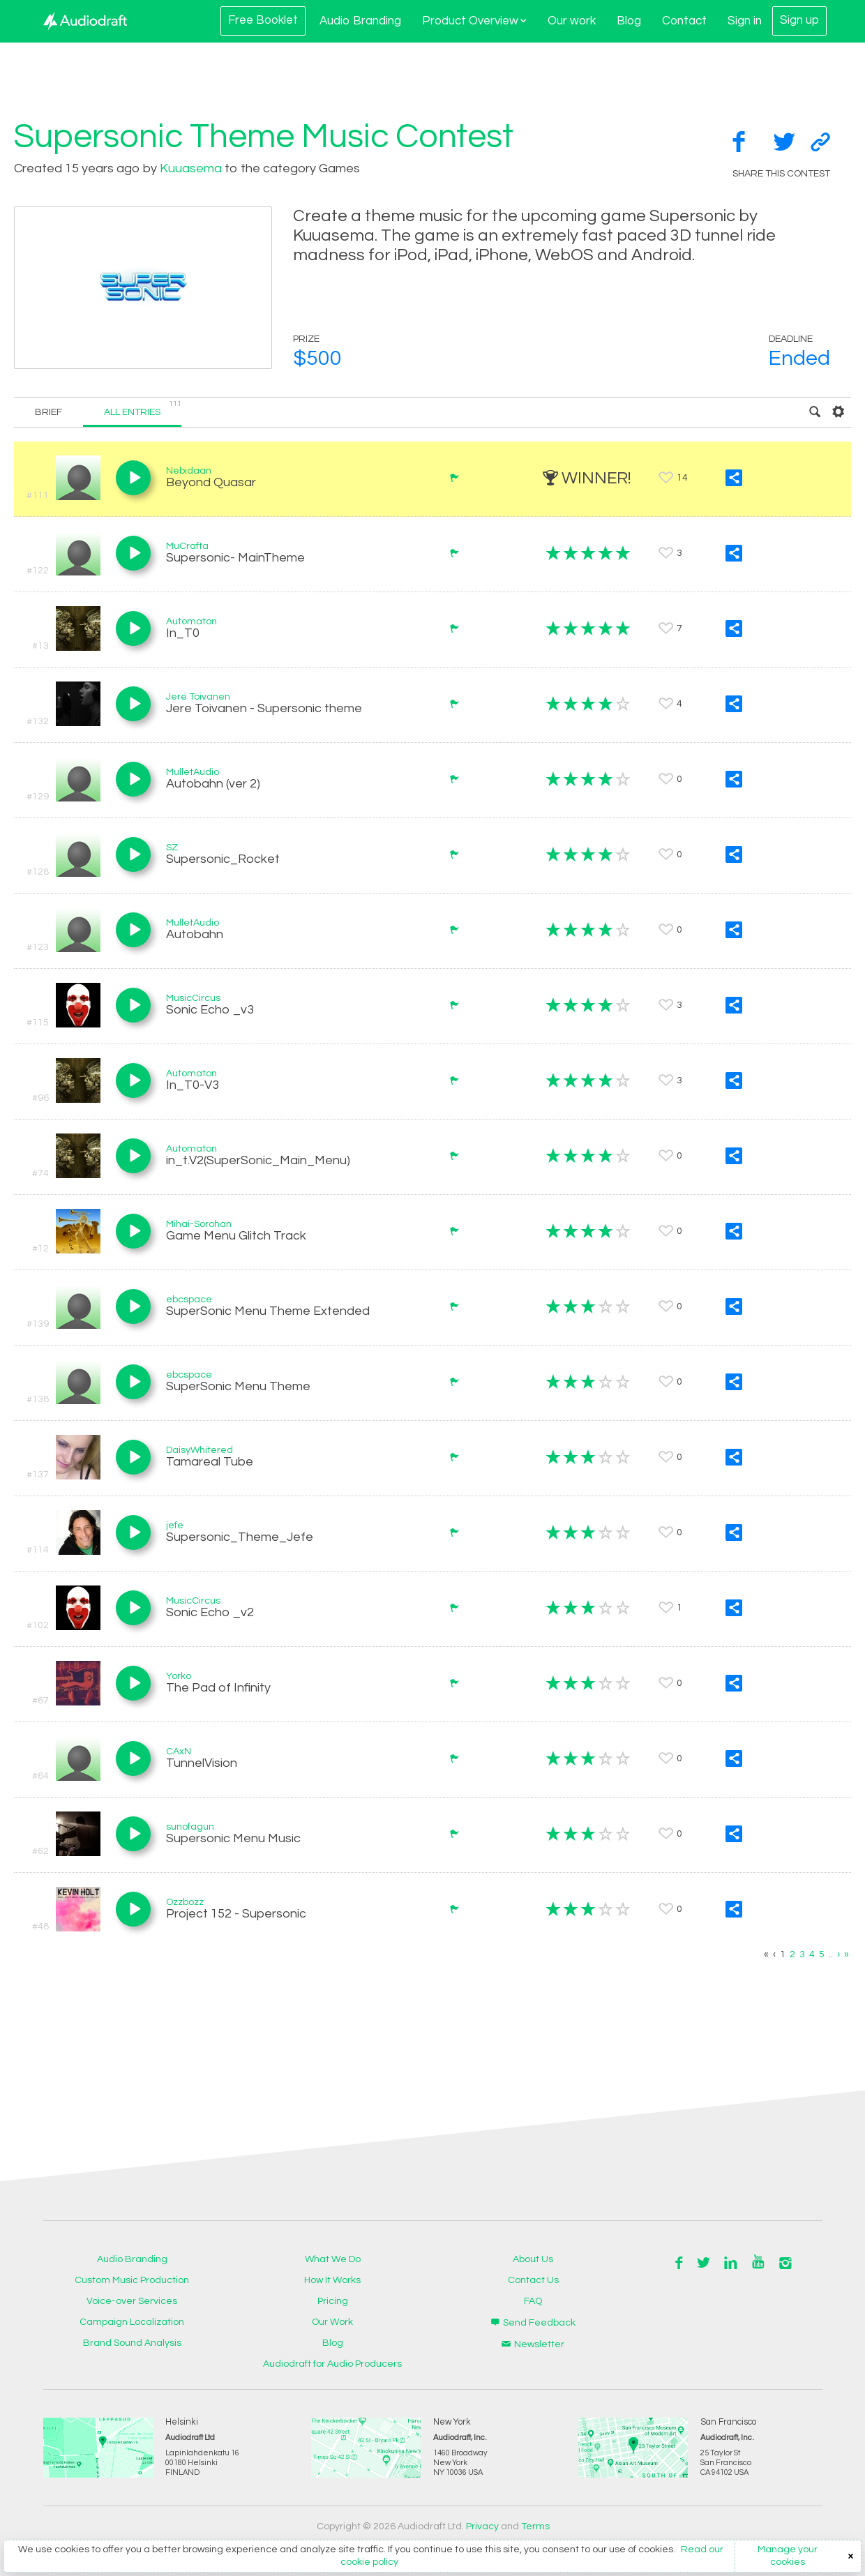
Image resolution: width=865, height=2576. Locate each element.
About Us (533, 2259)
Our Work (332, 2322)
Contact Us (533, 2280)
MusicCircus (193, 998)
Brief (48, 412)
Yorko (178, 1676)
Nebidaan (188, 471)
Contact (684, 21)
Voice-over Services (131, 2301)
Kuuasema (191, 168)
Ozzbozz (185, 1902)
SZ (172, 847)
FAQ (533, 2301)
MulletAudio (192, 772)
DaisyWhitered (199, 1450)
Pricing (332, 2301)
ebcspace (189, 1299)
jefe (174, 1525)
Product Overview (474, 21)
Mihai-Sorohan (199, 1224)
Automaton (191, 621)
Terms (535, 2526)
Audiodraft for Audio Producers (332, 2364)
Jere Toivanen (198, 697)
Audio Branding (360, 21)
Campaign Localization (132, 2322)
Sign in (745, 21)
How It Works (332, 2280)
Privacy (482, 2526)
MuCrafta (187, 546)
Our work (572, 21)
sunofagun (190, 1827)
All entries (142, 408)
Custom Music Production (132, 2280)
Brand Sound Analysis (132, 2343)
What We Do (333, 2259)
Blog (629, 21)
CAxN (178, 1751)
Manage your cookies (788, 2556)
